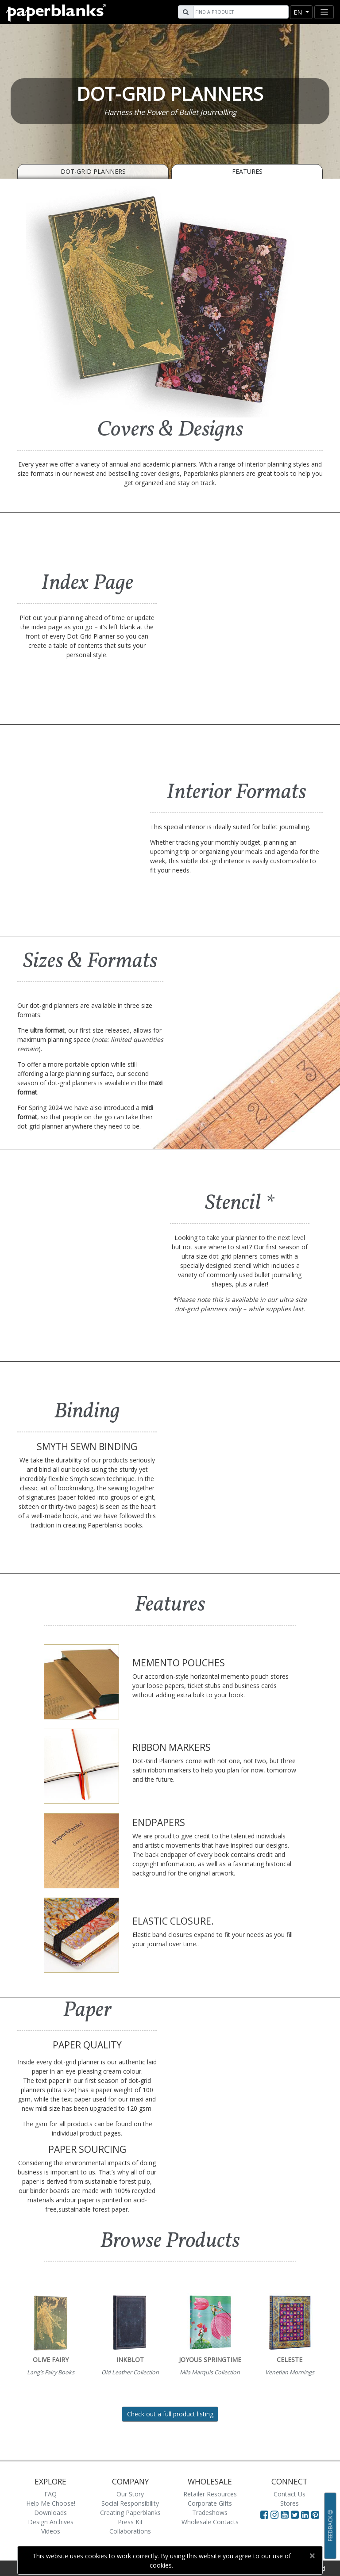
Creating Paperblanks (130, 2512)
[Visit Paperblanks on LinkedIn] (306, 2514)
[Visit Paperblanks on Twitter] (296, 2514)
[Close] (311, 2555)
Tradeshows (210, 2512)
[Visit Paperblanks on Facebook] (264, 2514)
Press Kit (130, 2522)
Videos (50, 2531)
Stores (289, 2503)
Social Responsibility (130, 2503)
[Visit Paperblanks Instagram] (274, 2514)
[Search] (240, 12)
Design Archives (50, 2522)
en (299, 12)
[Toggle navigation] (324, 12)
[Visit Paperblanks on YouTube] (286, 2514)
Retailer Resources (210, 2494)
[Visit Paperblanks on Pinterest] (315, 2514)
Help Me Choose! (50, 2503)
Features (247, 171)
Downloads (50, 2512)
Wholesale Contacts (210, 2522)
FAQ (50, 2494)
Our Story (130, 2494)
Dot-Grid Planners (93, 171)
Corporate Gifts (210, 2503)
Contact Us (289, 2494)
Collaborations (130, 2531)
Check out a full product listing (170, 2414)
